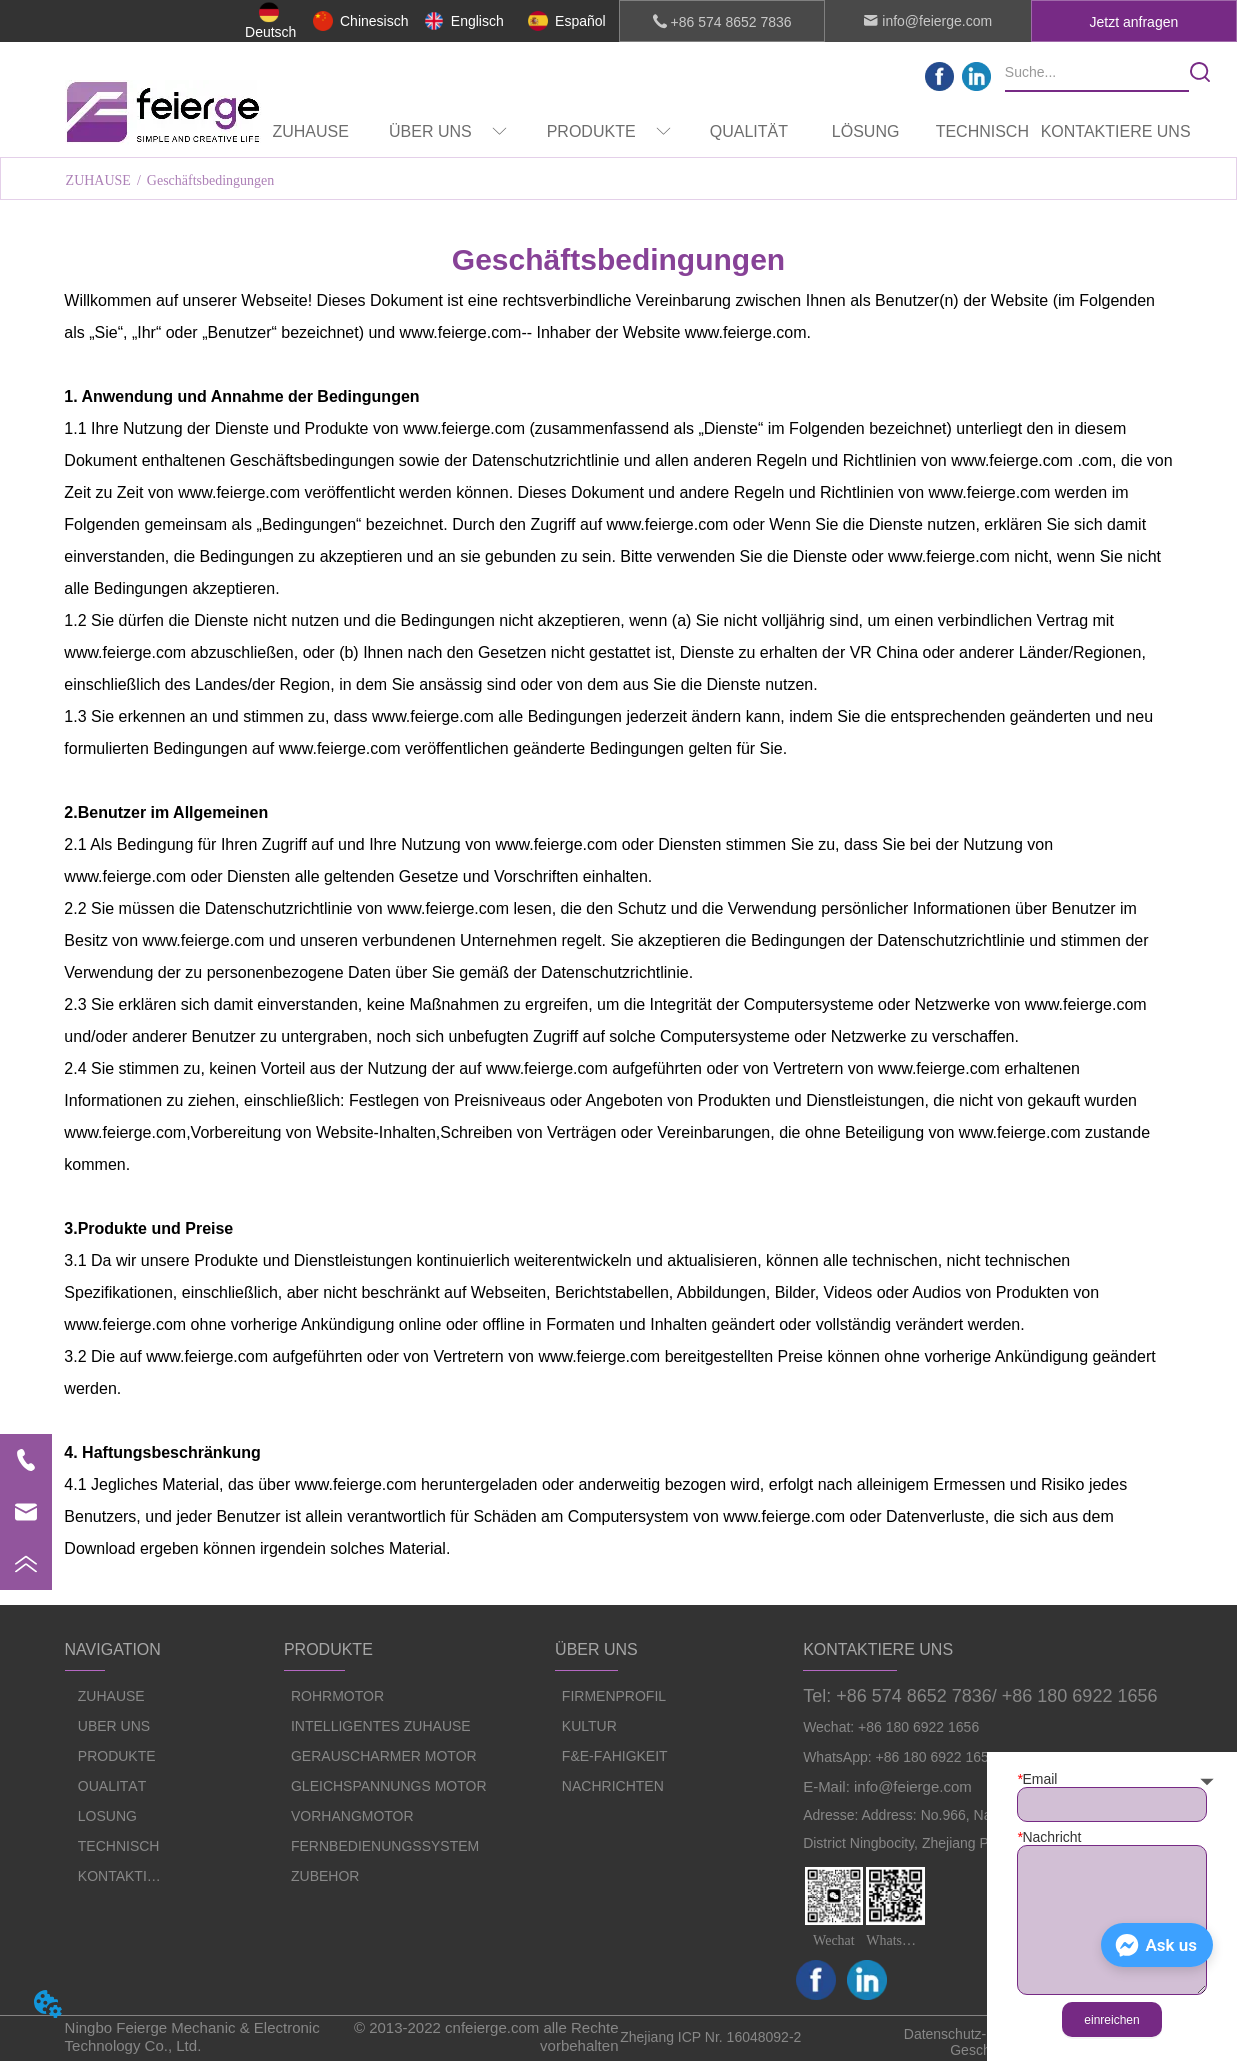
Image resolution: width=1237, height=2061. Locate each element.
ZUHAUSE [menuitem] (310, 131)
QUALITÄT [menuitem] (749, 131)
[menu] (721, 132)
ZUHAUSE (98, 180)
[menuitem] (448, 132)
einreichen (1111, 2020)
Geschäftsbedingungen (211, 180)
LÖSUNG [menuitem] (866, 131)
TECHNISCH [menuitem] (982, 131)
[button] (448, 132)
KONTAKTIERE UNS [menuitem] (1116, 131)
